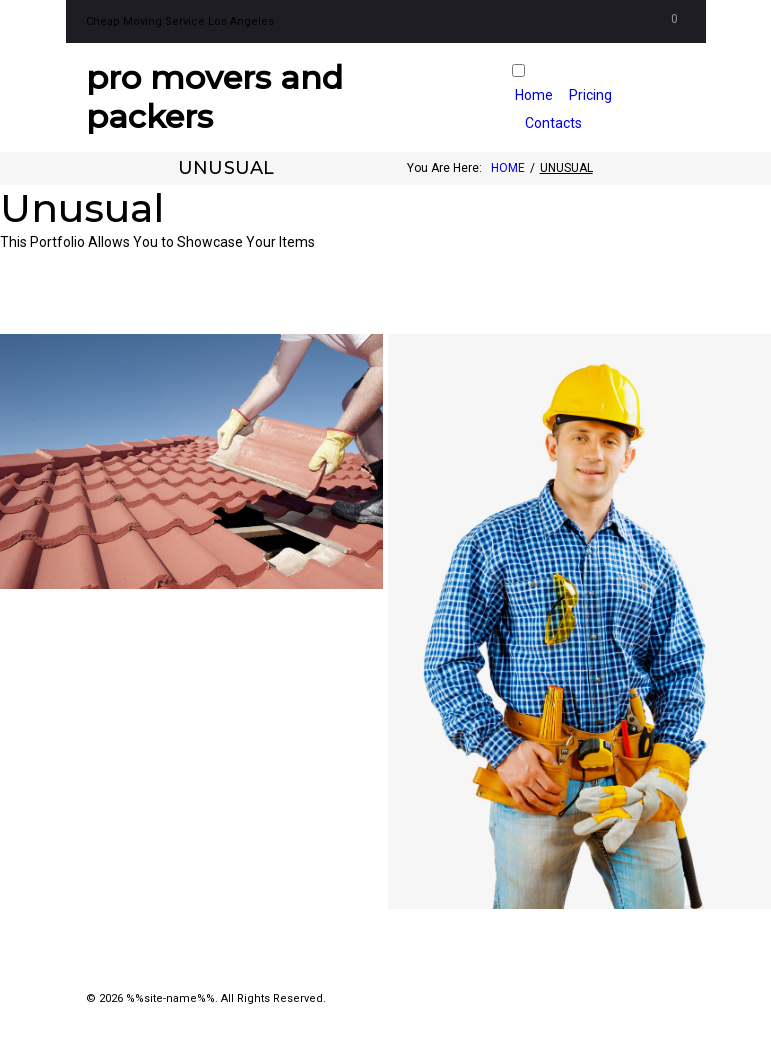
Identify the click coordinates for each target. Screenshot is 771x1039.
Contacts (553, 123)
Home (534, 95)
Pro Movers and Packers (214, 96)
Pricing (590, 95)
